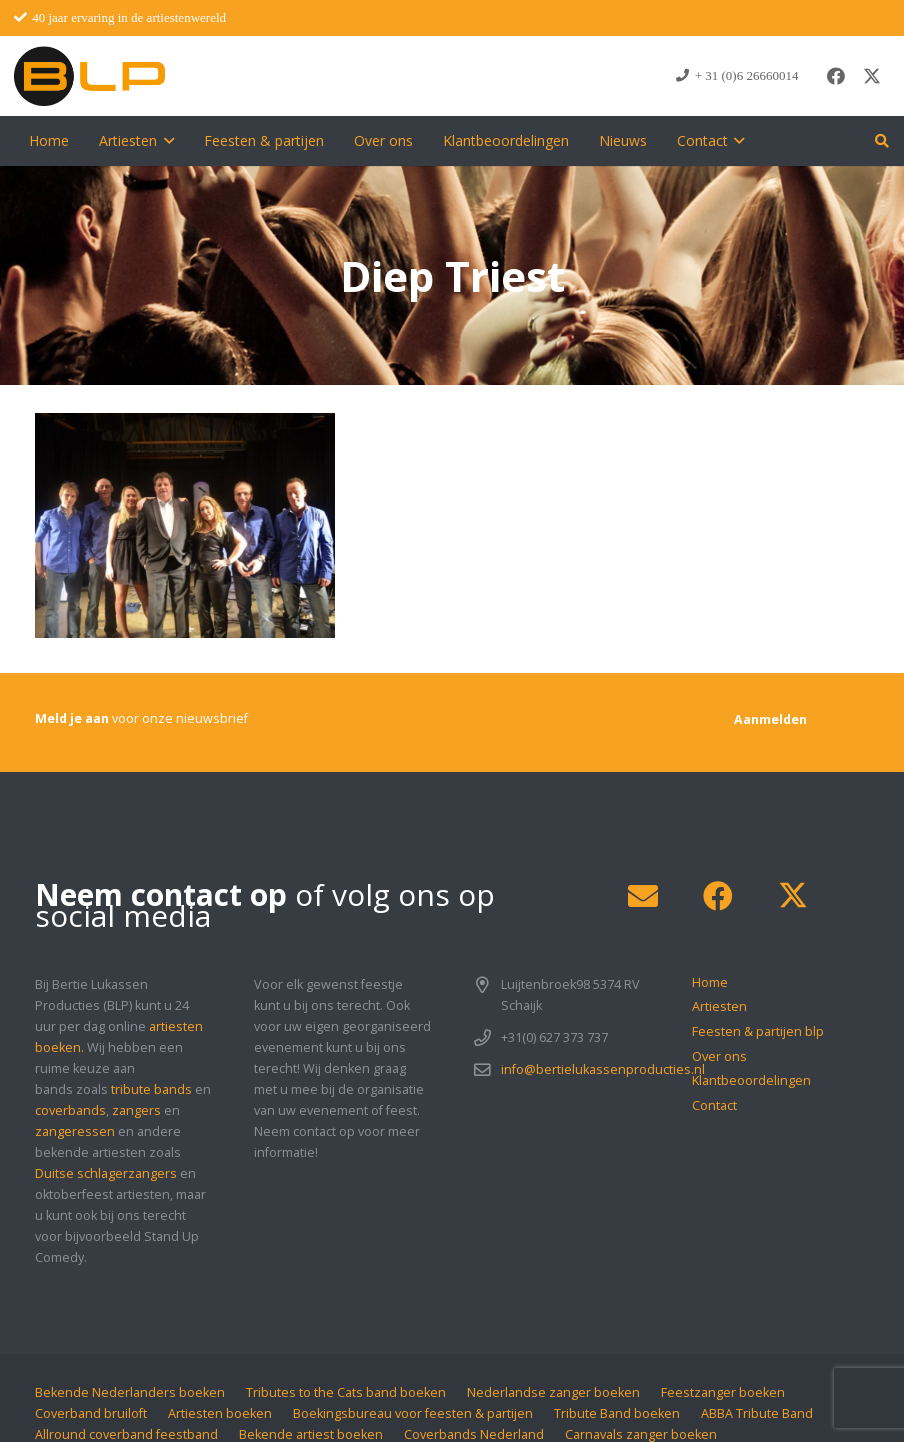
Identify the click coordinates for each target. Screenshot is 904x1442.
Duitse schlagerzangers (106, 1173)
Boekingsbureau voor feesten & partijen (413, 1413)
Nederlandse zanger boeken (553, 1392)
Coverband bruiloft (91, 1413)
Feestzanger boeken (723, 1392)
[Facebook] (836, 76)
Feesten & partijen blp (758, 1031)
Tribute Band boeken (617, 1413)
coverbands (70, 1110)
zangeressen (75, 1131)
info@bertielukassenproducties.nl (603, 1069)
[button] (165, 141)
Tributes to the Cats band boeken (346, 1392)
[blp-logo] (89, 76)
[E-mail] (642, 896)
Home (710, 982)
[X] (872, 76)
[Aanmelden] (770, 719)
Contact (714, 1105)
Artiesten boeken (220, 1413)
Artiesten (719, 1006)
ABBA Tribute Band (757, 1413)
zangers (136, 1110)
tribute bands (151, 1089)
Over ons (719, 1056)
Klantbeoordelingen (751, 1080)
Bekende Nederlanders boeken (130, 1392)
